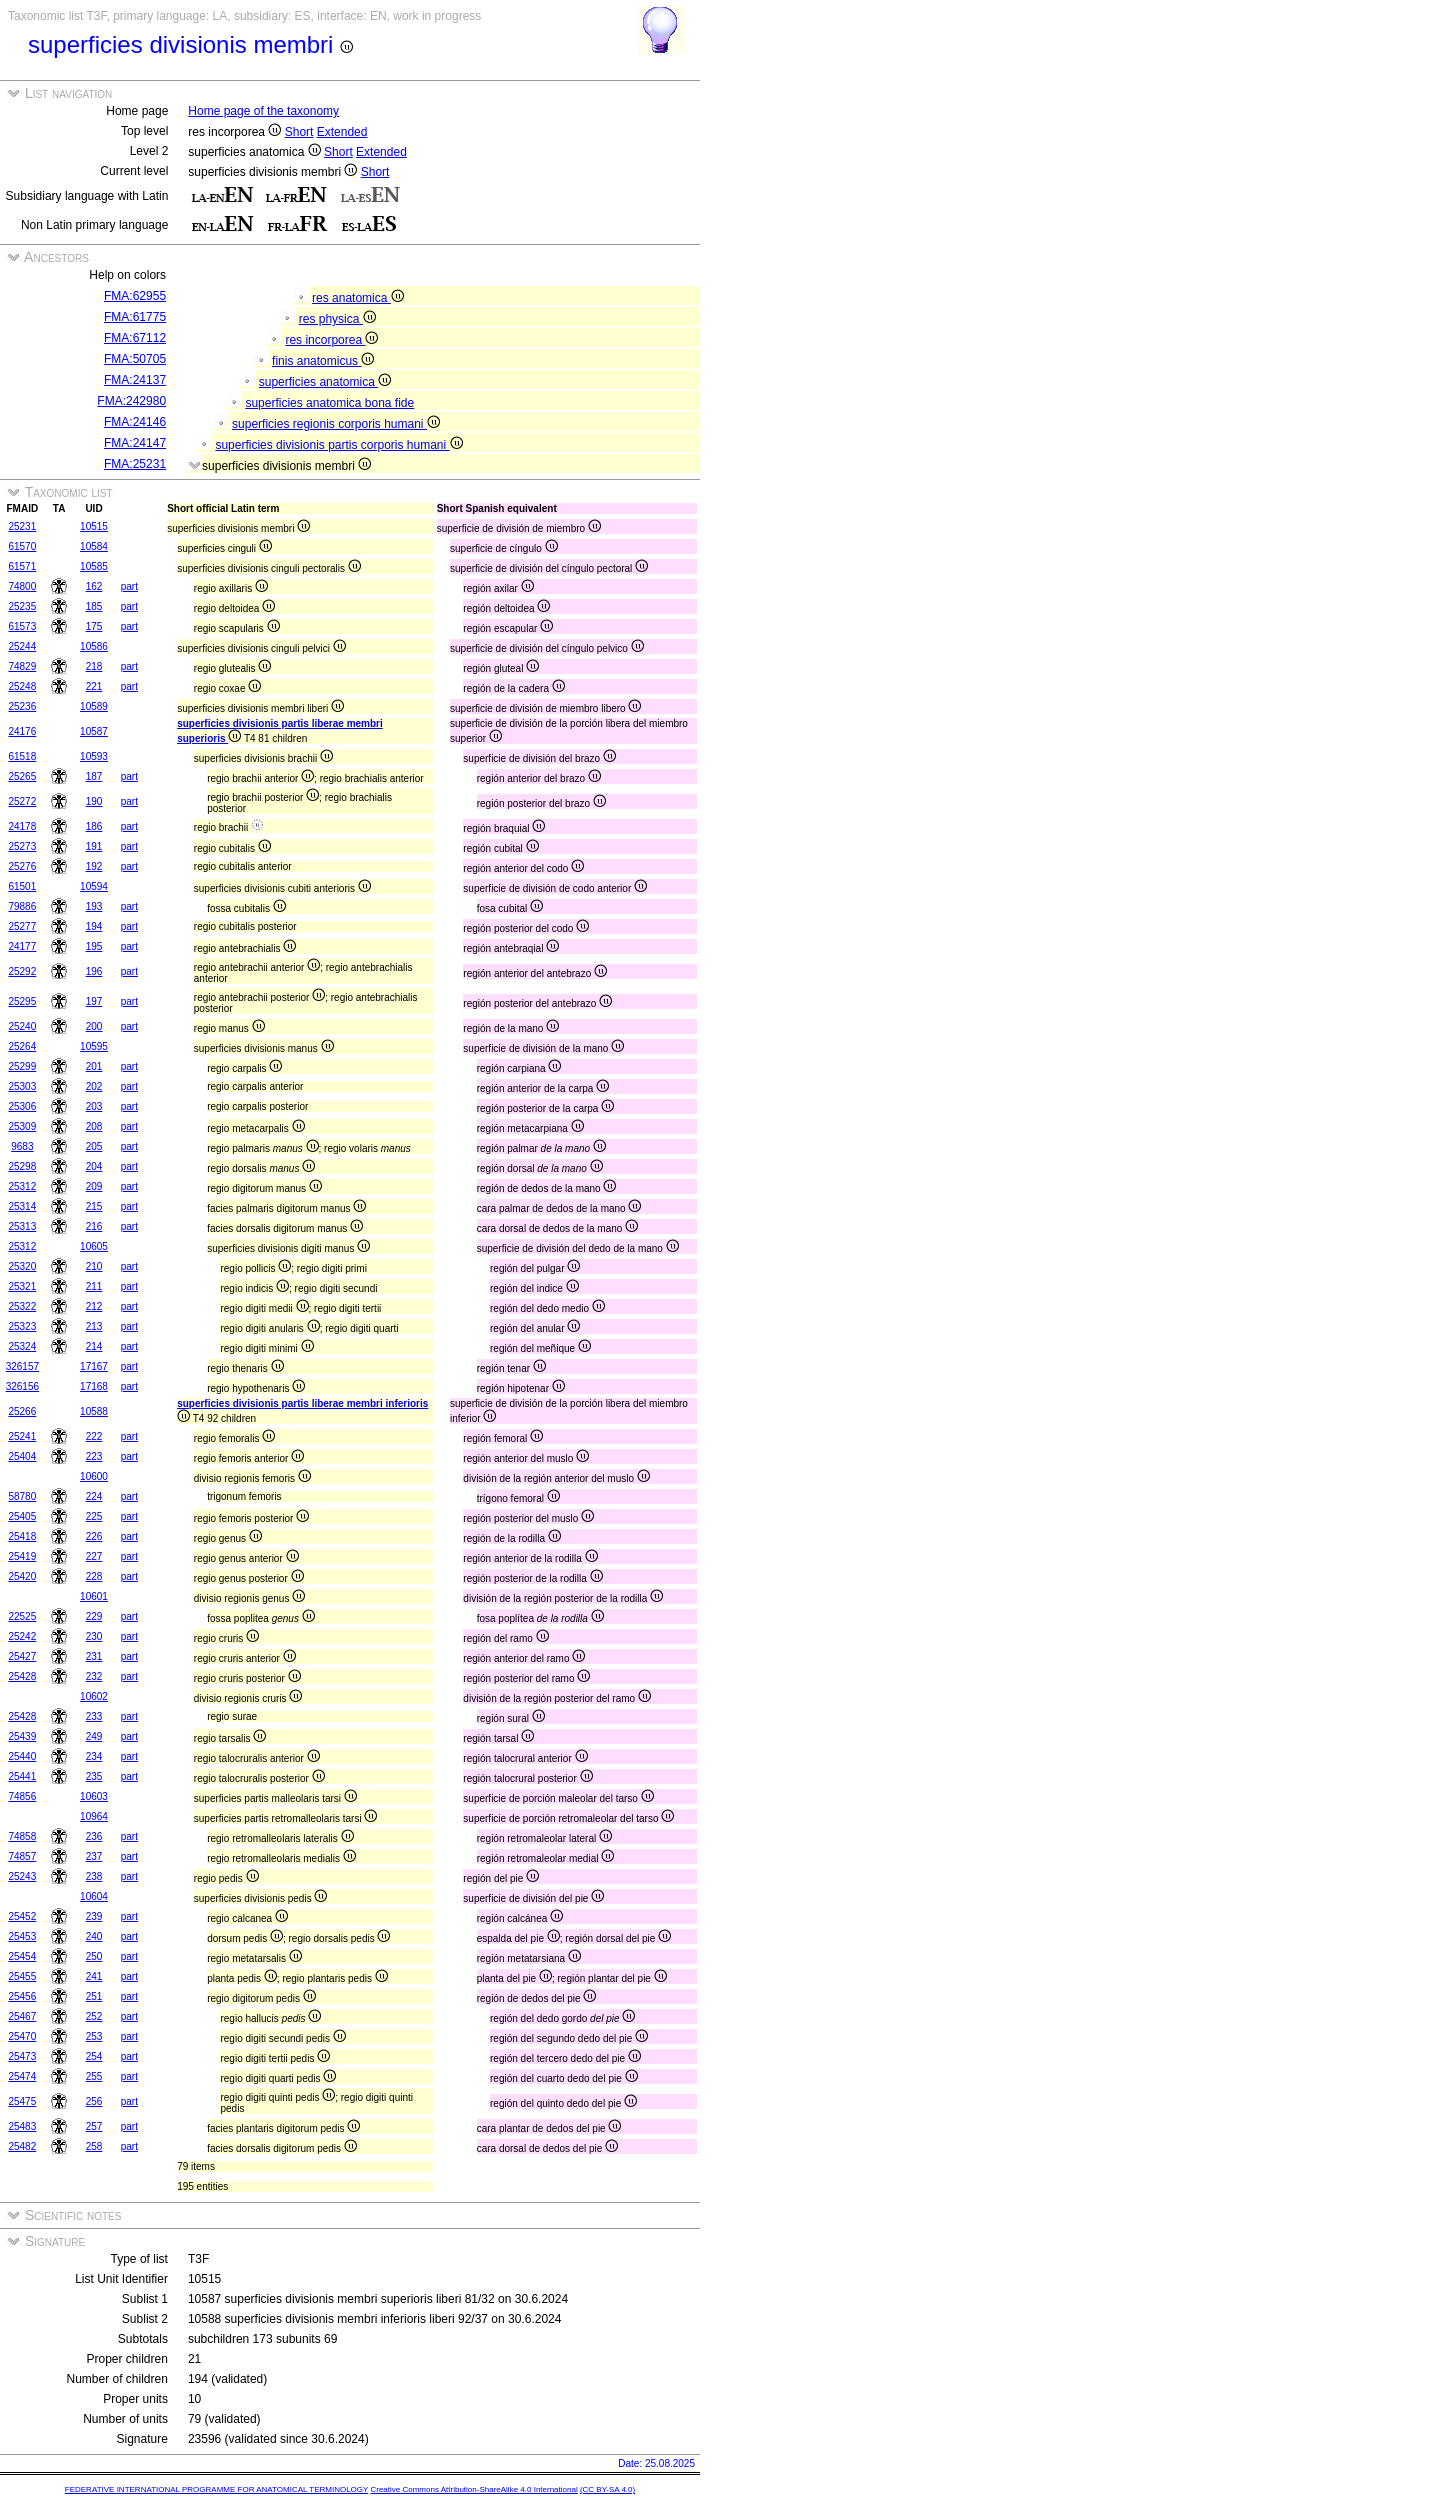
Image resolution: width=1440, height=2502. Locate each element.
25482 (22, 2146)
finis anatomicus (323, 361)
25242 (22, 1636)
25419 (22, 1556)
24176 (22, 731)
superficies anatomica (325, 382)
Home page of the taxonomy (263, 111)
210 (94, 1266)
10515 (94, 526)
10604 (94, 1896)
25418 (22, 1536)
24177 (22, 946)
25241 (22, 1436)
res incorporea (331, 340)
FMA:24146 (135, 422)
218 (94, 666)
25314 (22, 1206)
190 (94, 801)
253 (94, 2036)
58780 (22, 1496)
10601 (94, 1596)
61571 (22, 566)
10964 (94, 1816)
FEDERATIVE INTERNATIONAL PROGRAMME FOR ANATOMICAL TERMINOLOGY (216, 2489)
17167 (94, 1366)
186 (94, 826)
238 (94, 1876)
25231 (22, 526)
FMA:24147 (135, 443)
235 (94, 1776)
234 (94, 1756)
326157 (22, 1366)
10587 (94, 731)
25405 (22, 1516)
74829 (22, 666)
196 (94, 971)
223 (94, 1456)
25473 (22, 2056)
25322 (22, 1306)
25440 (22, 1756)
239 (94, 1916)
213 (94, 1326)
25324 (22, 1346)
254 (94, 2056)
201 (94, 1066)
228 (94, 1576)
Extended (342, 132)
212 (94, 1306)
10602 (94, 1696)
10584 (94, 546)
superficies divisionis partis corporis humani (338, 445)
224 (94, 1496)
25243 (22, 1876)
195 (94, 946)
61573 (22, 626)
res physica (337, 319)
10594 (94, 886)
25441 (22, 1776)
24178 (22, 826)
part (129, 586)
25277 (22, 926)
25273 (22, 846)
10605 (94, 1246)
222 (94, 1436)
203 (94, 1106)
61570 (22, 546)
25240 (22, 1026)
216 (94, 1226)
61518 (22, 756)
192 (94, 866)
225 (94, 1516)
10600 (94, 1476)
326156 (22, 1386)
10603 (94, 1796)
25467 (22, 2016)
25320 (22, 1266)
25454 (22, 1956)
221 (94, 686)
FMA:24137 (135, 380)
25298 (22, 1166)
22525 (22, 1616)
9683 (22, 1146)
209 (94, 1186)
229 (94, 1616)
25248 (22, 686)
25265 (22, 776)
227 (94, 1556)
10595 (94, 1046)
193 (94, 906)
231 (94, 1656)
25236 (22, 706)
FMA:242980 (131, 401)
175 (94, 626)
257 (94, 2126)
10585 (94, 566)
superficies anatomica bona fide (329, 403)
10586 (94, 646)
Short (299, 132)
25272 (22, 801)
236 (94, 1836)
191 (94, 846)
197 (94, 1001)
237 (94, 1856)
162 (94, 586)
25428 (22, 1676)
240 (94, 1936)
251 (94, 1996)
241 (94, 1976)
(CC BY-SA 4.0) (607, 2489)
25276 (22, 866)
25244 (22, 646)
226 (94, 1536)
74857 (22, 1856)
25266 (22, 1411)
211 (94, 1286)
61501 (22, 886)
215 (94, 1206)
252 (94, 2016)
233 (94, 1716)
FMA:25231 (135, 464)
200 (94, 1026)
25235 (22, 606)
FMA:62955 (135, 296)
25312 (22, 1186)
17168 (94, 1386)
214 (94, 1346)
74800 (22, 586)
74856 (22, 1796)
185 (94, 606)
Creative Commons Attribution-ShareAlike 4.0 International (473, 2489)
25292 (22, 971)
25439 (22, 1736)
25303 (22, 1086)
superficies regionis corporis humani (336, 424)
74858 (22, 1836)
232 (94, 1676)
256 (94, 2101)
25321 (22, 1286)
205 (94, 1146)
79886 (22, 906)
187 (94, 776)
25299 (22, 1066)
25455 (22, 1976)
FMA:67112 (135, 338)
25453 (22, 1936)
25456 (22, 1996)
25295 (22, 1001)
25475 (22, 2101)
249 (94, 1736)
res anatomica (358, 298)
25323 (22, 1326)
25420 (22, 1576)
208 (94, 1126)
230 (94, 1636)
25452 (22, 1916)
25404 (22, 1456)
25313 (22, 1226)
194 (94, 926)
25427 (22, 1656)
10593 (94, 756)
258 (94, 2146)
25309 (22, 1126)
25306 (22, 1106)
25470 (22, 2036)
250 (94, 1956)
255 (94, 2076)
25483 (22, 2126)
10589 (94, 706)
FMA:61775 (135, 317)
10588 (94, 1411)
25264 (22, 1046)
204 (94, 1166)
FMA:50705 (135, 359)
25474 (22, 2076)
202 (94, 1086)
